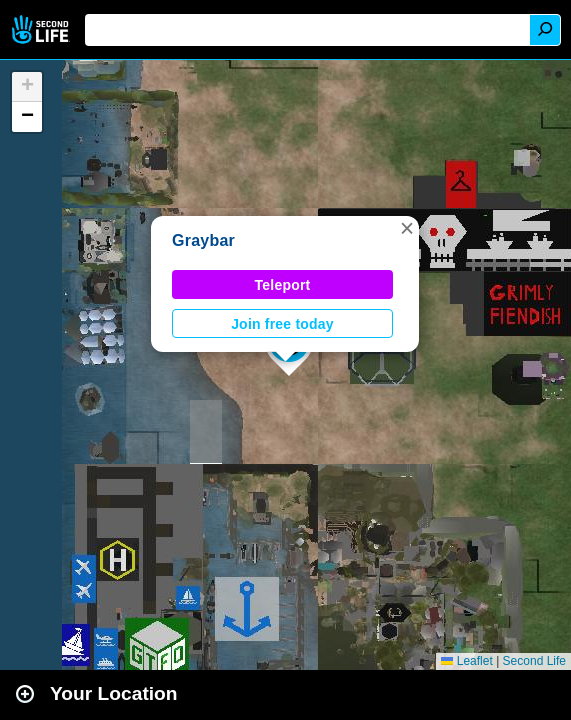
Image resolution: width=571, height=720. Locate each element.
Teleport (283, 285)
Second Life (42, 29)
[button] (407, 228)
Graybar (203, 240)
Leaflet (466, 661)
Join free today (282, 324)
